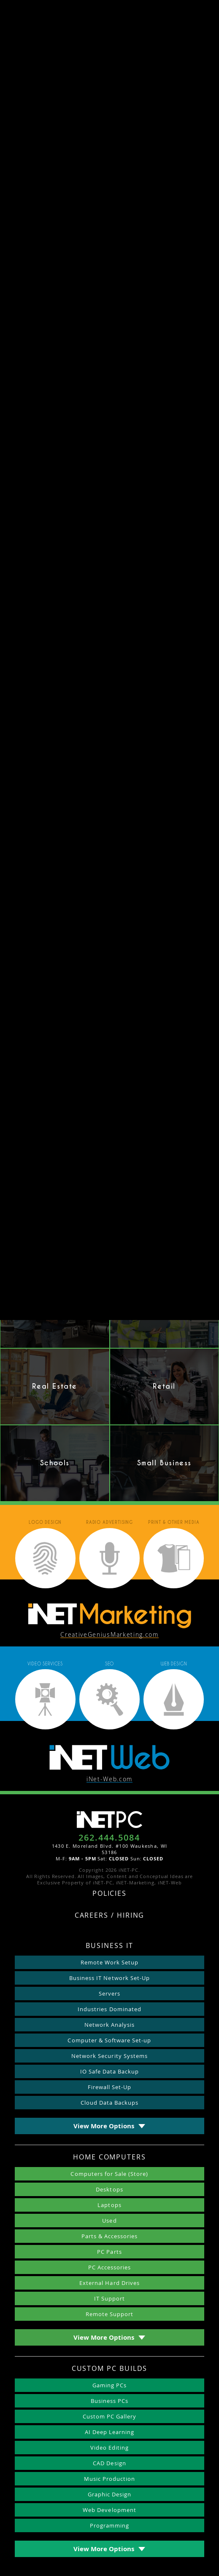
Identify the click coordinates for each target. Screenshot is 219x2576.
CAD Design (109, 2463)
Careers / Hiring (110, 1916)
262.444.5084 (109, 1838)
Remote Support (110, 2314)
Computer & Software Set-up (109, 2040)
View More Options (103, 2126)
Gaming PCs (109, 2385)
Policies (109, 1894)
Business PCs (109, 2401)
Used (109, 2220)
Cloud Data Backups (110, 2102)
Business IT (109, 1946)
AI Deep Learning (110, 2432)
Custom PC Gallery (110, 2416)
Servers (109, 1993)
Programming (109, 2525)
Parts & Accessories (109, 2236)
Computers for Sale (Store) (109, 2174)
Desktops (109, 2189)
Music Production (109, 2478)
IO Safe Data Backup (109, 2071)
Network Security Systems (109, 2056)
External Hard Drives (109, 2283)
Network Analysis (109, 2024)
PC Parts (109, 2251)
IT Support (109, 2298)
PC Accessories (109, 2267)
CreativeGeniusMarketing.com (109, 1635)
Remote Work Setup (110, 1962)
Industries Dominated (109, 2009)
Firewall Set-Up (110, 2087)
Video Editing (109, 2447)
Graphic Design (110, 2494)
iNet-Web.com (109, 1779)
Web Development (109, 2510)
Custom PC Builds (110, 2369)
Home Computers (109, 2158)
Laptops (109, 2205)
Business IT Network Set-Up (109, 1978)
